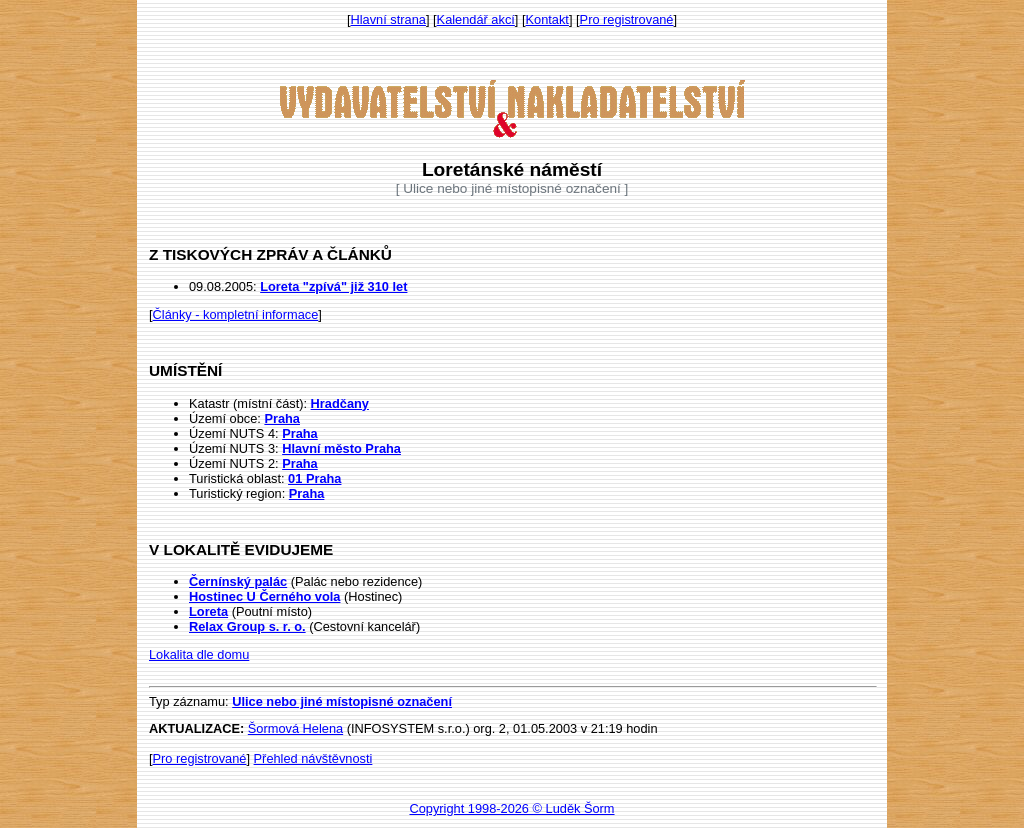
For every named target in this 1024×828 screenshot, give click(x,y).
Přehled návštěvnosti (313, 758)
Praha (282, 418)
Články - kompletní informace (236, 314)
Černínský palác (238, 581)
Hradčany (340, 403)
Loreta (208, 611)
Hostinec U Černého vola (264, 596)
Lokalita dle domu (199, 654)
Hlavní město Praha (341, 448)
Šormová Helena (295, 728)
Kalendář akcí (476, 19)
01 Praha (314, 478)
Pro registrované (627, 19)
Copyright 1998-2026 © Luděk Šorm (511, 808)
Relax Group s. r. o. (247, 626)
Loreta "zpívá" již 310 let (333, 286)
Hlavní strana (388, 19)
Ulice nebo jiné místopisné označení (342, 701)
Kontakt (547, 19)
